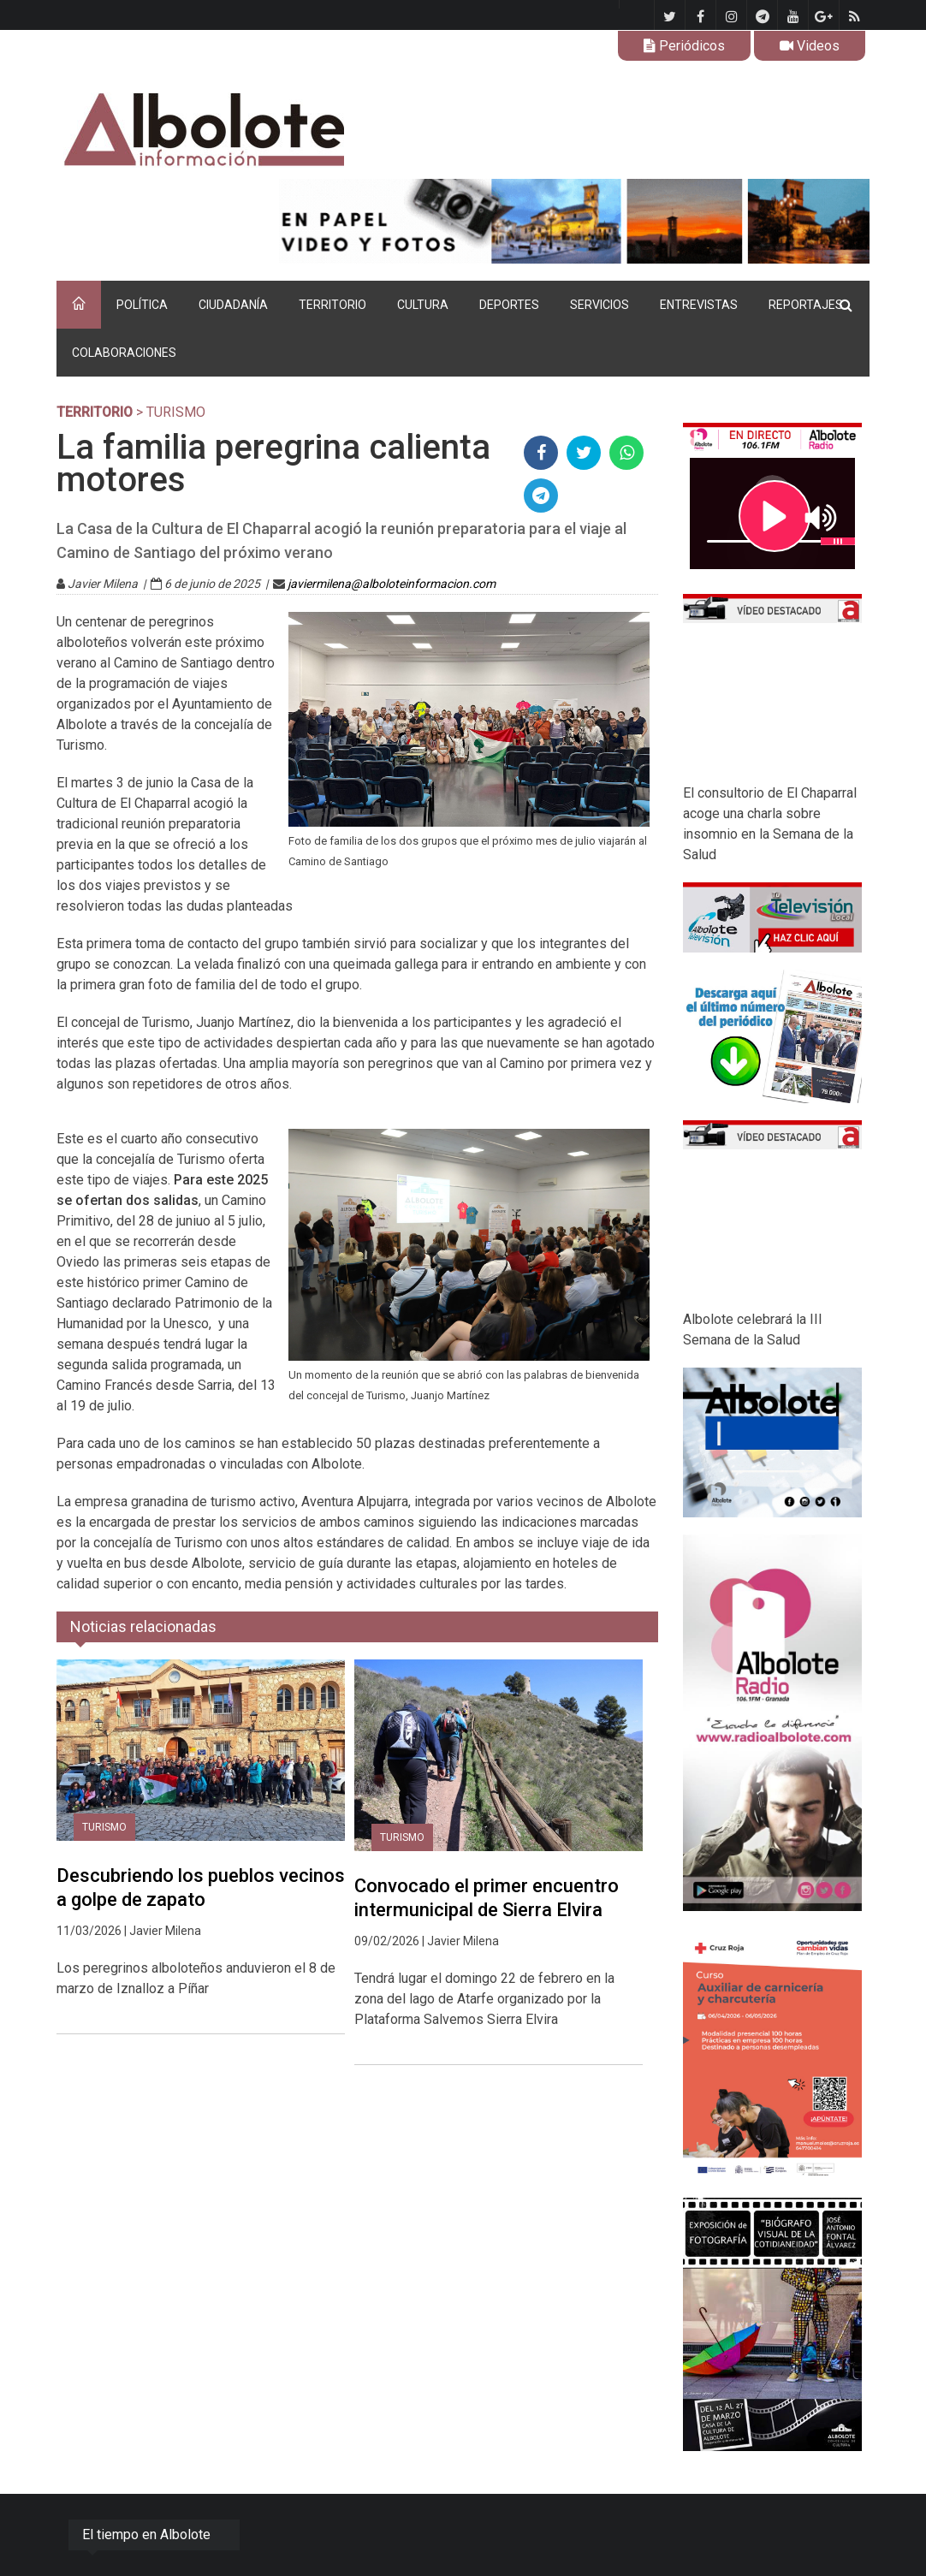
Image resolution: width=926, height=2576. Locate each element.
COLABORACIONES (124, 352)
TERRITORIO (332, 305)
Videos (810, 46)
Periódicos (684, 46)
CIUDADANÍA (233, 305)
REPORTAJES (806, 305)
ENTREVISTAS (699, 305)
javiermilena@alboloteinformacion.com (392, 584)
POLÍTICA (142, 305)
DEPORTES (509, 305)
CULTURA (422, 305)
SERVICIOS (599, 305)
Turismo (104, 1827)
